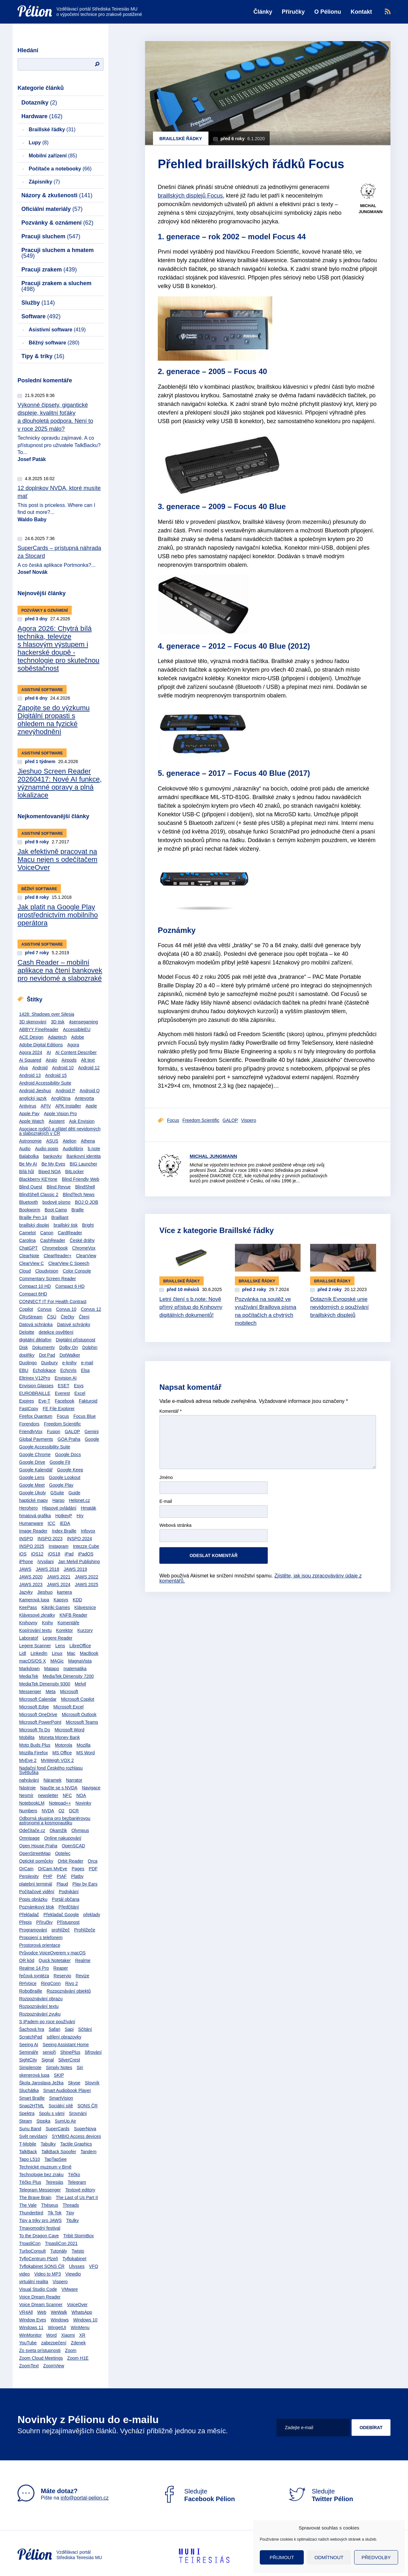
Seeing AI (28, 2044)
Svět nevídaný (33, 2136)
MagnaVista (80, 1660)
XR (82, 2335)
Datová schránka (36, 1324)
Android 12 (89, 1067)
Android (39, 1067)
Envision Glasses (36, 1385)
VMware (70, 2289)
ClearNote (29, 1255)
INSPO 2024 (79, 1538)
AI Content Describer (76, 1052)
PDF (93, 1868)
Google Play (61, 1485)
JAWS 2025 (86, 1584)
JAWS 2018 (47, 1569)
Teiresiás (54, 2182)
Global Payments (36, 1439)
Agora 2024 (30, 1052)
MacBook (89, 1653)
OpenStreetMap (35, 1853)
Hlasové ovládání (59, 1508)
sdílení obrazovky (64, 2036)
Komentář (170, 1411)
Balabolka (29, 1156)
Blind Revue (59, 1186)
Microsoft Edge (34, 1706)
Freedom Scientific (62, 1423)
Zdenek (78, 2342)
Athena (88, 1141)
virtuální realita (33, 2281)
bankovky (52, 1156)
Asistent (57, 1121)
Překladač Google (61, 1914)
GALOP (72, 1431)
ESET (63, 1385)
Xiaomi (68, 2335)
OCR (74, 1810)
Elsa (85, 1370)
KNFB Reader (73, 1615)
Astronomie (30, 1141)
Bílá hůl (26, 1171)
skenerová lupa (34, 2075)
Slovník (92, 2082)
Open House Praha (38, 1845)
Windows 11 (31, 2327)
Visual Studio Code (38, 2289)
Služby (38, 302)
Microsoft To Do (34, 1729)
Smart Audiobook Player (67, 2090)
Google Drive (32, 1462)
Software (41, 316)
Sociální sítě (60, 2105)
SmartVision (61, 2098)
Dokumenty (43, 1347)
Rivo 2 (71, 1983)
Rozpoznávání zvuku (40, 2014)
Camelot (27, 1232)
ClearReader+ (58, 1255)
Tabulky (48, 2144)
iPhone (26, 1561)
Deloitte (26, 1332)
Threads (70, 2205)
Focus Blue (84, 1416)
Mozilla (83, 1745)
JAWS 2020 (30, 1576)
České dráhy (82, 1240)
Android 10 (63, 1067)
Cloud (25, 1271)
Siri (79, 2067)
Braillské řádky (52, 129)
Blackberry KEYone (38, 1179)
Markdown (29, 1668)
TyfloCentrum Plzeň (38, 2258)
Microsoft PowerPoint (40, 1722)
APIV (46, 1105)
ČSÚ (51, 1316)
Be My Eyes (53, 1163)
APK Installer (68, 1105)
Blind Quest (30, 1186)
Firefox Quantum (35, 1416)
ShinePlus (70, 2052)
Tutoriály (58, 2251)
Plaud (62, 1884)
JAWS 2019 (75, 1569)
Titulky (72, 2220)
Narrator (74, 1780)
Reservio (62, 1975)
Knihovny (28, 1622)
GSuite (57, 1492)
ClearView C (31, 1263)
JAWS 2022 (86, 1576)
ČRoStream (30, 1316)
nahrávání (29, 1780)
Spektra (26, 2113)
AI (49, 1052)
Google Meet (32, 1485)
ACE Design (31, 1037)
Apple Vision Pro (60, 1113)
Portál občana (65, 1899)
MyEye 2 (27, 1760)
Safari (55, 2029)
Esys (79, 1385)
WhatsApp (81, 2312)
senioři (49, 2052)
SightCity (28, 2059)
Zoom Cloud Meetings (41, 2358)
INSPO (26, 1538)
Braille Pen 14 (33, 1217)
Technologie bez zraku (41, 2174)
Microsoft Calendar (38, 1699)
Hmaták (88, 1508)
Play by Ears (85, 1884)
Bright (88, 1225)
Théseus (49, 2205)
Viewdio (73, 2274)
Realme (83, 1960)
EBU (23, 1370)
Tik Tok (54, 2212)
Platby (77, 1876)
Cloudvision (46, 1271)
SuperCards (57, 2128)
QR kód (26, 1960)
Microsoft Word (69, 1729)
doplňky (26, 1355)
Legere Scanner (35, 1645)
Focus (63, 1416)
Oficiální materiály (52, 209)
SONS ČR (87, 2105)
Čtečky (67, 1316)
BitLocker (74, 1171)
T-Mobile (27, 2144)
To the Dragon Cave (39, 2235)
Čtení (84, 1316)
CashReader (52, 1240)
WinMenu (80, 2327)
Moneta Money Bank (59, 1737)
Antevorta (84, 1098)
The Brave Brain (35, 2197)
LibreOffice (80, 1645)
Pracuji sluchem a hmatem (57, 253)
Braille (77, 1209)
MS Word (85, 1752)
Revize (82, 1975)
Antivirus (27, 1105)
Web (42, 2312)
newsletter (48, 1795)
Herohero (28, 1508)
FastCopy (28, 1408)
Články (262, 12)
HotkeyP (63, 1515)
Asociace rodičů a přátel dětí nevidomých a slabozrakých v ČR (59, 1131)
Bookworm (29, 1209)
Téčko (74, 2174)
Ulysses (76, 2266)
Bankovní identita (83, 1156)
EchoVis (68, 1370)
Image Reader (33, 1530)
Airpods (69, 1060)
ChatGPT (28, 1248)
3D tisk (58, 1021)
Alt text (88, 1060)
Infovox (88, 1530)
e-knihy (69, 1362)
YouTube (28, 2342)
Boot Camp (56, 1209)
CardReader (70, 1232)
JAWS (25, 1569)
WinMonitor (30, 2335)
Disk (23, 1347)
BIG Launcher (83, 1163)
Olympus (80, 1830)
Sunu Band (30, 2128)
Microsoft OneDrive (38, 1714)
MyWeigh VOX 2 (57, 1760)
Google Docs (68, 1454)
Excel (79, 1393)
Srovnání (78, 2113)
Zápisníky (44, 181)
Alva (23, 1067)
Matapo (51, 1668)
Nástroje (27, 1787)
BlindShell (85, 1186)
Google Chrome (35, 1454)
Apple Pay (29, 1113)
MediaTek (28, 1676)
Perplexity (29, 1876)
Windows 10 (85, 2319)
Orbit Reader (70, 1861)
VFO (93, 2266)
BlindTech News (79, 1194)
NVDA (48, 1810)
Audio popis (46, 1148)
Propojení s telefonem (40, 1937)
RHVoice (27, 1983)
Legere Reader (57, 1638)
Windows (60, 2319)
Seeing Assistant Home (66, 2044)
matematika (74, 1668)
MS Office (62, 1752)
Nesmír (26, 1795)
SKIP (59, 2075)
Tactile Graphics (76, 2144)
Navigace (91, 1787)
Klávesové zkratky (37, 1615)
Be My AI (28, 1163)
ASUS (52, 1141)
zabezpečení (53, 2342)
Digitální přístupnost (75, 1339)
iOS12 (37, 1553)
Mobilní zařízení (53, 155)
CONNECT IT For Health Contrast (52, 1301)
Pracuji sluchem (50, 236)
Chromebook (55, 1248)
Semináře (28, 2052)
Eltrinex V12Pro (34, 1378)
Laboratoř (28, 1638)
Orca (92, 1861)
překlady (91, 1914)
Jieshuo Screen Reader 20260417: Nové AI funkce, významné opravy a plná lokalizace (60, 783)
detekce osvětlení (56, 1332)
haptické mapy (33, 1500)
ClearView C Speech (68, 1263)
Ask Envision (81, 1121)
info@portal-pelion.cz (85, 2497)
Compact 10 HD (35, 1286)
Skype (74, 2082)
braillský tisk (65, 1225)
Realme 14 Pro (34, 1968)
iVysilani (45, 1561)
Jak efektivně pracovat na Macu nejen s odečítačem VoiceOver (58, 859)
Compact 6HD (33, 1293)
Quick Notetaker (54, 1960)
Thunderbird (31, 2212)
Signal (47, 2059)
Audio (25, 1148)
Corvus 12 (91, 1309)
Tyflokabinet (74, 2258)
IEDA (65, 1523)
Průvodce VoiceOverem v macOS (52, 1952)
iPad (69, 1553)
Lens (60, 1645)
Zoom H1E (78, 2358)
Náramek (52, 1780)
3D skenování (33, 1021)
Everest (62, 1393)
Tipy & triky (42, 356)
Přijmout (282, 2557)
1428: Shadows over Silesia (46, 1014)
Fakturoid (88, 1400)
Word (51, 2335)
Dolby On (68, 1347)
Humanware (31, 1523)
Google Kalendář (36, 1469)
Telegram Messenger (40, 2189)
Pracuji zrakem (49, 269)
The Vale (28, 2205)
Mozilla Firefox (33, 1752)
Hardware (41, 116)
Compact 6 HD (69, 1286)
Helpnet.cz (79, 1500)
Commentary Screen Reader (47, 1278)
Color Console (77, 1271)
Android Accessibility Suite (45, 1083)
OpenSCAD (73, 1845)
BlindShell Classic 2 (38, 1194)
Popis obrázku (33, 1899)
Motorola (63, 1745)
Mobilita (26, 1737)
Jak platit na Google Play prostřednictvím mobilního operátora (58, 915)
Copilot (26, 1309)
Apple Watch (31, 1121)
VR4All (26, 2312)
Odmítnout (329, 2557)
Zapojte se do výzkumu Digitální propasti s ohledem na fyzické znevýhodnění (54, 720)
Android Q (90, 1090)
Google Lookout (64, 1477)
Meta (50, 1691)
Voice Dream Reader (40, 2296)
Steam (25, 2121)
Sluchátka (29, 2090)
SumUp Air (65, 2121)
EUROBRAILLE (34, 1393)
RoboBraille (30, 1991)
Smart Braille (32, 2098)
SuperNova (85, 2128)
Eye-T (44, 1400)
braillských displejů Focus (190, 195)
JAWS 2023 (30, 1584)
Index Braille (64, 1530)
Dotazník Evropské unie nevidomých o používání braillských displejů (339, 1307)
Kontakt (361, 12)
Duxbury (49, 1362)
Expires (26, 1400)
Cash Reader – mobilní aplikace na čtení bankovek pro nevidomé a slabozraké (60, 970)
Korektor (64, 1630)
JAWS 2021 (58, 1576)
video (24, 2274)
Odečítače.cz (32, 1830)
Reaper (60, 1968)
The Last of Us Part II (77, 2197)
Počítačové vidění (37, 1891)
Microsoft (69, 1691)
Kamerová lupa (34, 1599)
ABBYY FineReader (38, 1029)
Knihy (47, 1622)
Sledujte (198, 2495)
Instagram (59, 1546)
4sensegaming (83, 1021)
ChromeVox (83, 1248)
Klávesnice (85, 1607)
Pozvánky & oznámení (57, 223)
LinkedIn (39, 1653)
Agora (73, 1044)
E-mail (165, 1501)
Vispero (60, 2281)
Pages (78, 1868)
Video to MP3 (47, 2274)
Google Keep (70, 1469)
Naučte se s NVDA (58, 1787)
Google (92, 1439)
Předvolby (376, 2557)
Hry (80, 1515)
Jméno (166, 1477)
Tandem (89, 2151)
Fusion (53, 1431)
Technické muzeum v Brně (45, 2166)
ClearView (86, 1255)
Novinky (83, 1803)
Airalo (51, 1060)
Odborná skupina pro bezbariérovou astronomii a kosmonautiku (54, 1820)
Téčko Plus (30, 2182)
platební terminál (35, 1884)
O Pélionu (327, 12)
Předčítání (69, 1906)
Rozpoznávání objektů (69, 1991)
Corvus (44, 1309)
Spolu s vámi (51, 2113)
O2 (61, 1810)
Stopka (43, 2121)
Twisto (77, 2251)
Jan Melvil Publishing (79, 1561)
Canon (46, 1232)
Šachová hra (31, 2029)
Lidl (22, 1653)
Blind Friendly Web (80, 1179)
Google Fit (60, 1462)
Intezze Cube (86, 1546)
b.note (94, 1148)
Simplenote (30, 2067)
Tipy (70, 2212)
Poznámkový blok (36, 1906)
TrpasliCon (29, 2243)
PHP (47, 1876)
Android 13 (30, 1075)
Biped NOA (50, 1171)
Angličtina (60, 1098)
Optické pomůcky (36, 1861)
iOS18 (54, 1553)
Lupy (38, 142)
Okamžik (58, 1830)
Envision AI (65, 1378)
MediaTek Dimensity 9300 (44, 1683)
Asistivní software (57, 329)
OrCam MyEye (52, 1868)
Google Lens (31, 1477)
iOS (22, 1553)
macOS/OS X (32, 1660)
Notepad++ (60, 1803)
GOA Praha (69, 1439)
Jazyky (26, 1592)
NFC (67, 1795)
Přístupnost (68, 1922)
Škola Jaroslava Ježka (41, 2082)
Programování (33, 1929)
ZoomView (53, 2365)
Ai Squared (30, 1060)
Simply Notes (59, 2067)
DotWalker (70, 1355)
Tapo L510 (29, 2159)
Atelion (69, 1141)
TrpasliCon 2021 (61, 2243)
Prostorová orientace (39, 1945)
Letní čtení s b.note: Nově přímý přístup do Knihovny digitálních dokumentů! (190, 1307)
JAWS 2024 (58, 1584)
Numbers (28, 1810)
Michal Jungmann (213, 1156)
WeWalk (59, 2312)
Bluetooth (28, 1202)
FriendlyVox (30, 1431)
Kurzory (85, 1630)
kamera (64, 1592)
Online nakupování (62, 1838)
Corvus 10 (66, 1309)
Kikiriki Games (55, 1607)
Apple (91, 1105)
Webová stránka (175, 1525)
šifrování (93, 2052)
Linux (57, 1653)
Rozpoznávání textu (39, 2006)
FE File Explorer (59, 1408)
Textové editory (80, 2189)
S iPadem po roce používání (47, 2021)
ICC (51, 1523)
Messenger (30, 1691)
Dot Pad (47, 1355)
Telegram (77, 2182)
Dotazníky (39, 102)
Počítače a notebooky (60, 168)
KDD (77, 1599)
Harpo (58, 1500)
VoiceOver (77, 2304)
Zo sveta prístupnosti (40, 2350)
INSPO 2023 (49, 1538)
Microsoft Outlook (79, 1714)
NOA (81, 1795)
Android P (65, 1090)
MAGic (57, 1660)
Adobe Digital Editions (41, 1044)
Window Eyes (32, 2319)
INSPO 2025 (31, 1546)
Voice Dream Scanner (40, 2304)
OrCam (26, 1868)
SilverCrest (69, 2059)
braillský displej (34, 1225)
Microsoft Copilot (77, 1699)
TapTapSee (55, 2159)
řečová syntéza (34, 1975)
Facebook (64, 1400)
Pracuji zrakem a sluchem (56, 286)
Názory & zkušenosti (56, 195)
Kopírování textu (35, 1630)
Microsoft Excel (68, 1706)
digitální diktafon (35, 1339)
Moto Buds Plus (34, 1745)
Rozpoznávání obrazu (40, 1998)
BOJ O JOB (86, 1202)
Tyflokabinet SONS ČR (41, 2266)
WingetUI (57, 2327)
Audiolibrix (73, 1148)
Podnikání (68, 1891)
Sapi (69, 2029)
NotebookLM (31, 1803)
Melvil (80, 1683)
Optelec (62, 1853)
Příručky (293, 12)
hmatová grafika (35, 1515)
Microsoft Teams (82, 1722)
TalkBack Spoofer (58, 2151)
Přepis (25, 1922)
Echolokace (44, 1370)
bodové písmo (56, 1202)
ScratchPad (30, 2036)
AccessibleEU (76, 1029)
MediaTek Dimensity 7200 (68, 1676)
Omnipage (29, 1838)
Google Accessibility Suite (44, 1446)
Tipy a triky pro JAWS (40, 2220)
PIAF (62, 1876)
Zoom (70, 2350)
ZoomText (29, 2365)
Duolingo (28, 1362)
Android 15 (56, 1075)
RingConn (51, 1983)
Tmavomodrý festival (39, 2228)
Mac (71, 1653)
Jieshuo (45, 1592)
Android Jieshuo (35, 1090)
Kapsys (61, 1599)
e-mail (87, 1362)
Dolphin (89, 1347)
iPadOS (85, 1553)
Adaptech (57, 1037)
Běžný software (54, 342)
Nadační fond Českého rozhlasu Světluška (51, 1770)
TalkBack (28, 2151)
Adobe (77, 1037)
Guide (74, 1492)
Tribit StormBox (78, 2235)
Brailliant (60, 1217)
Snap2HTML (31, 2105)
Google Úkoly (32, 1492)
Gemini (91, 1431)
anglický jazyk (33, 1098)
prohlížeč (61, 1929)
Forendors (29, 1423)
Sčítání (85, 2029)
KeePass (28, 1607)
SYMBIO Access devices (76, 2136)
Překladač (29, 1914)
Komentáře (68, 1622)
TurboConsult (32, 2251)
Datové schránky (73, 1324)
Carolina (27, 1240)
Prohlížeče (84, 1929)
